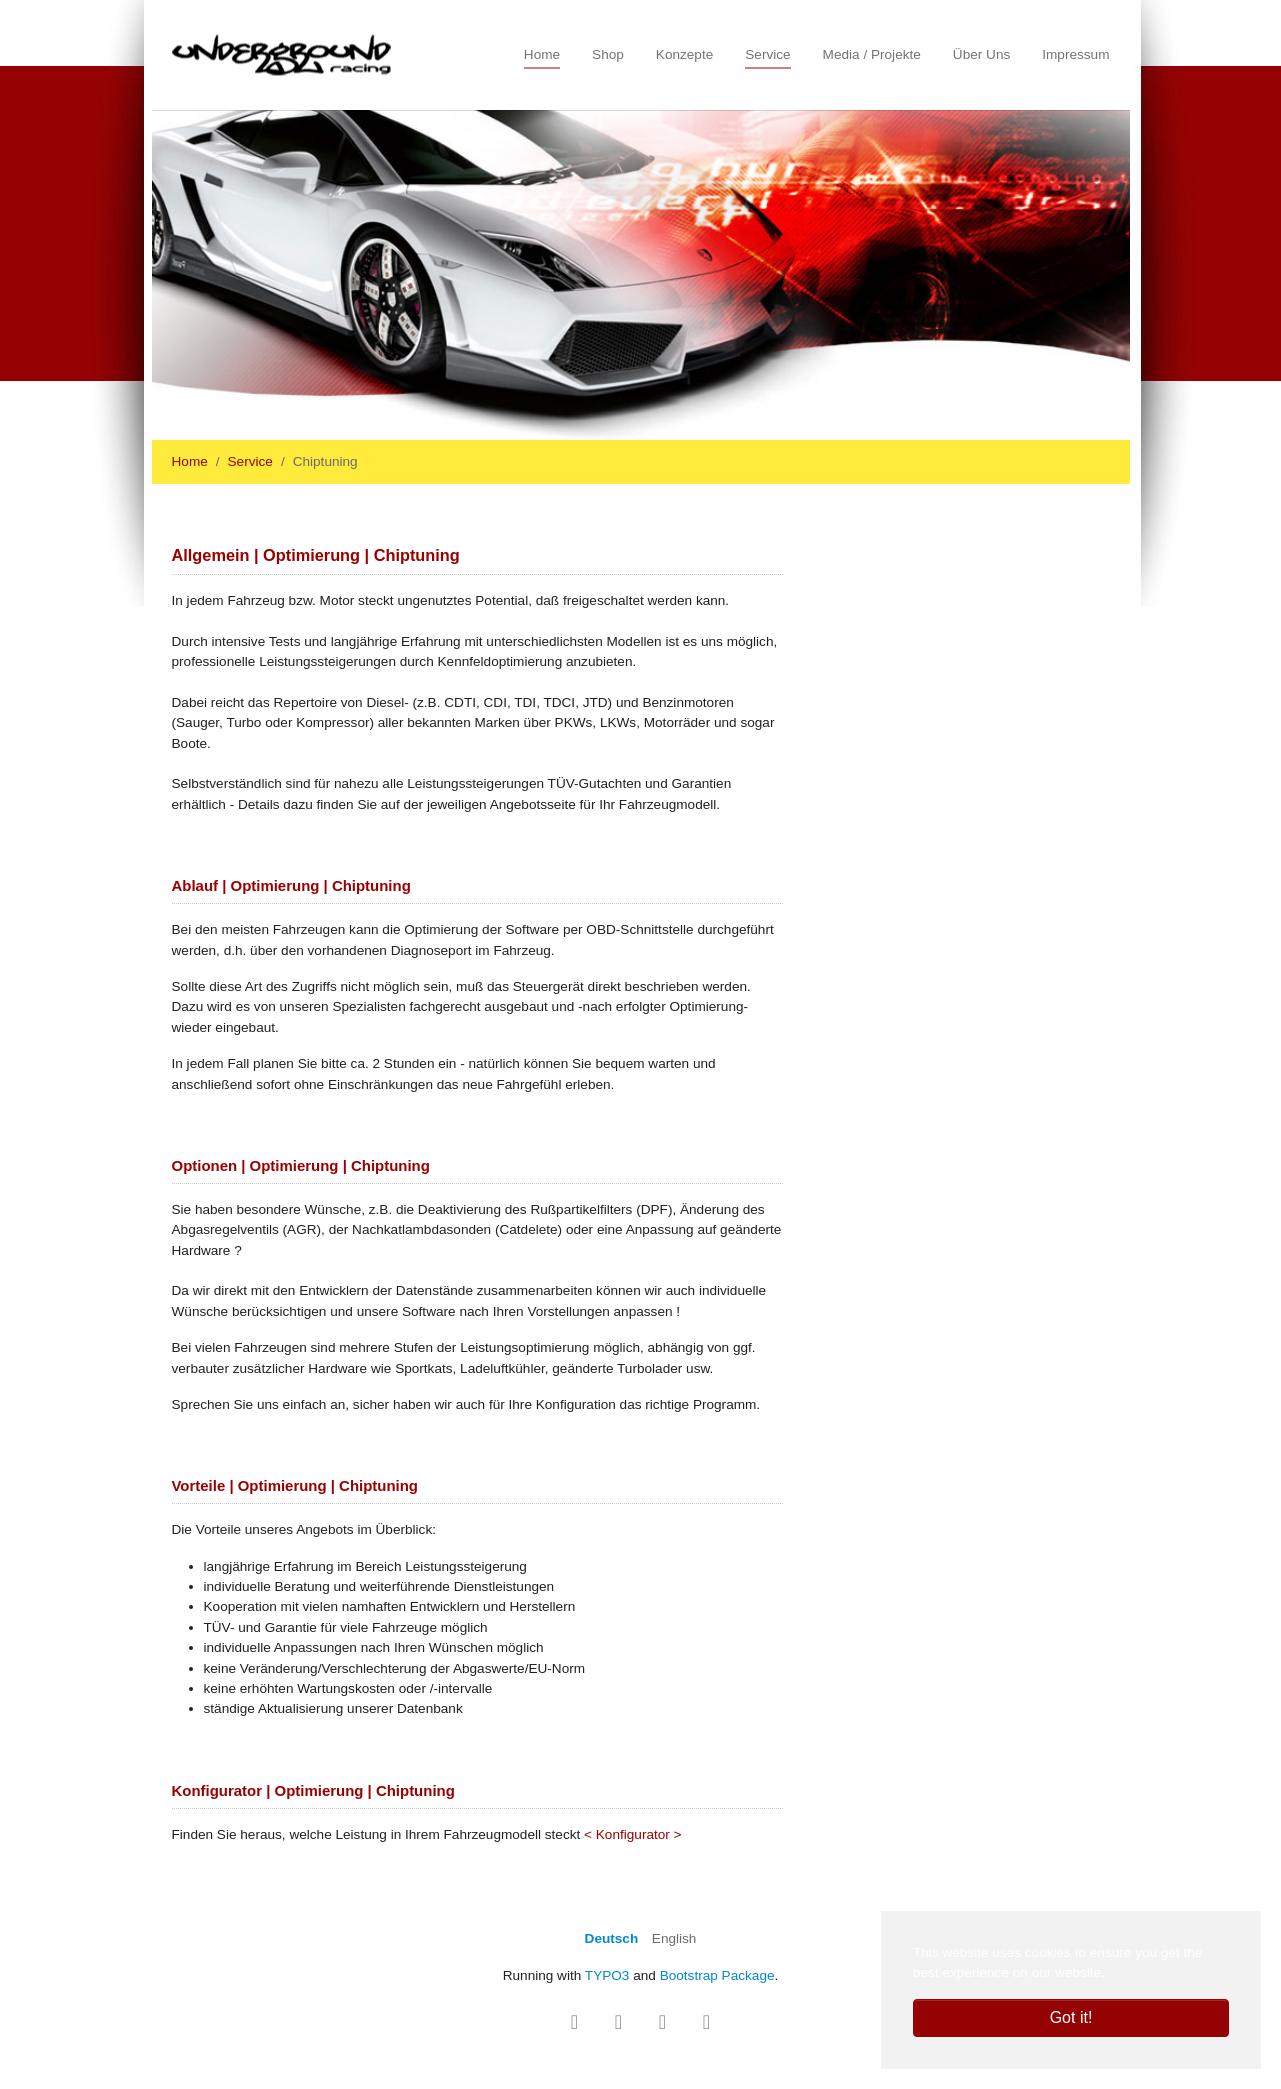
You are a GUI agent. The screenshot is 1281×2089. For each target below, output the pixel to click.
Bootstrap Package (717, 1975)
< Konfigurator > (633, 1834)
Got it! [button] (1071, 2017)
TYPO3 (607, 1975)
